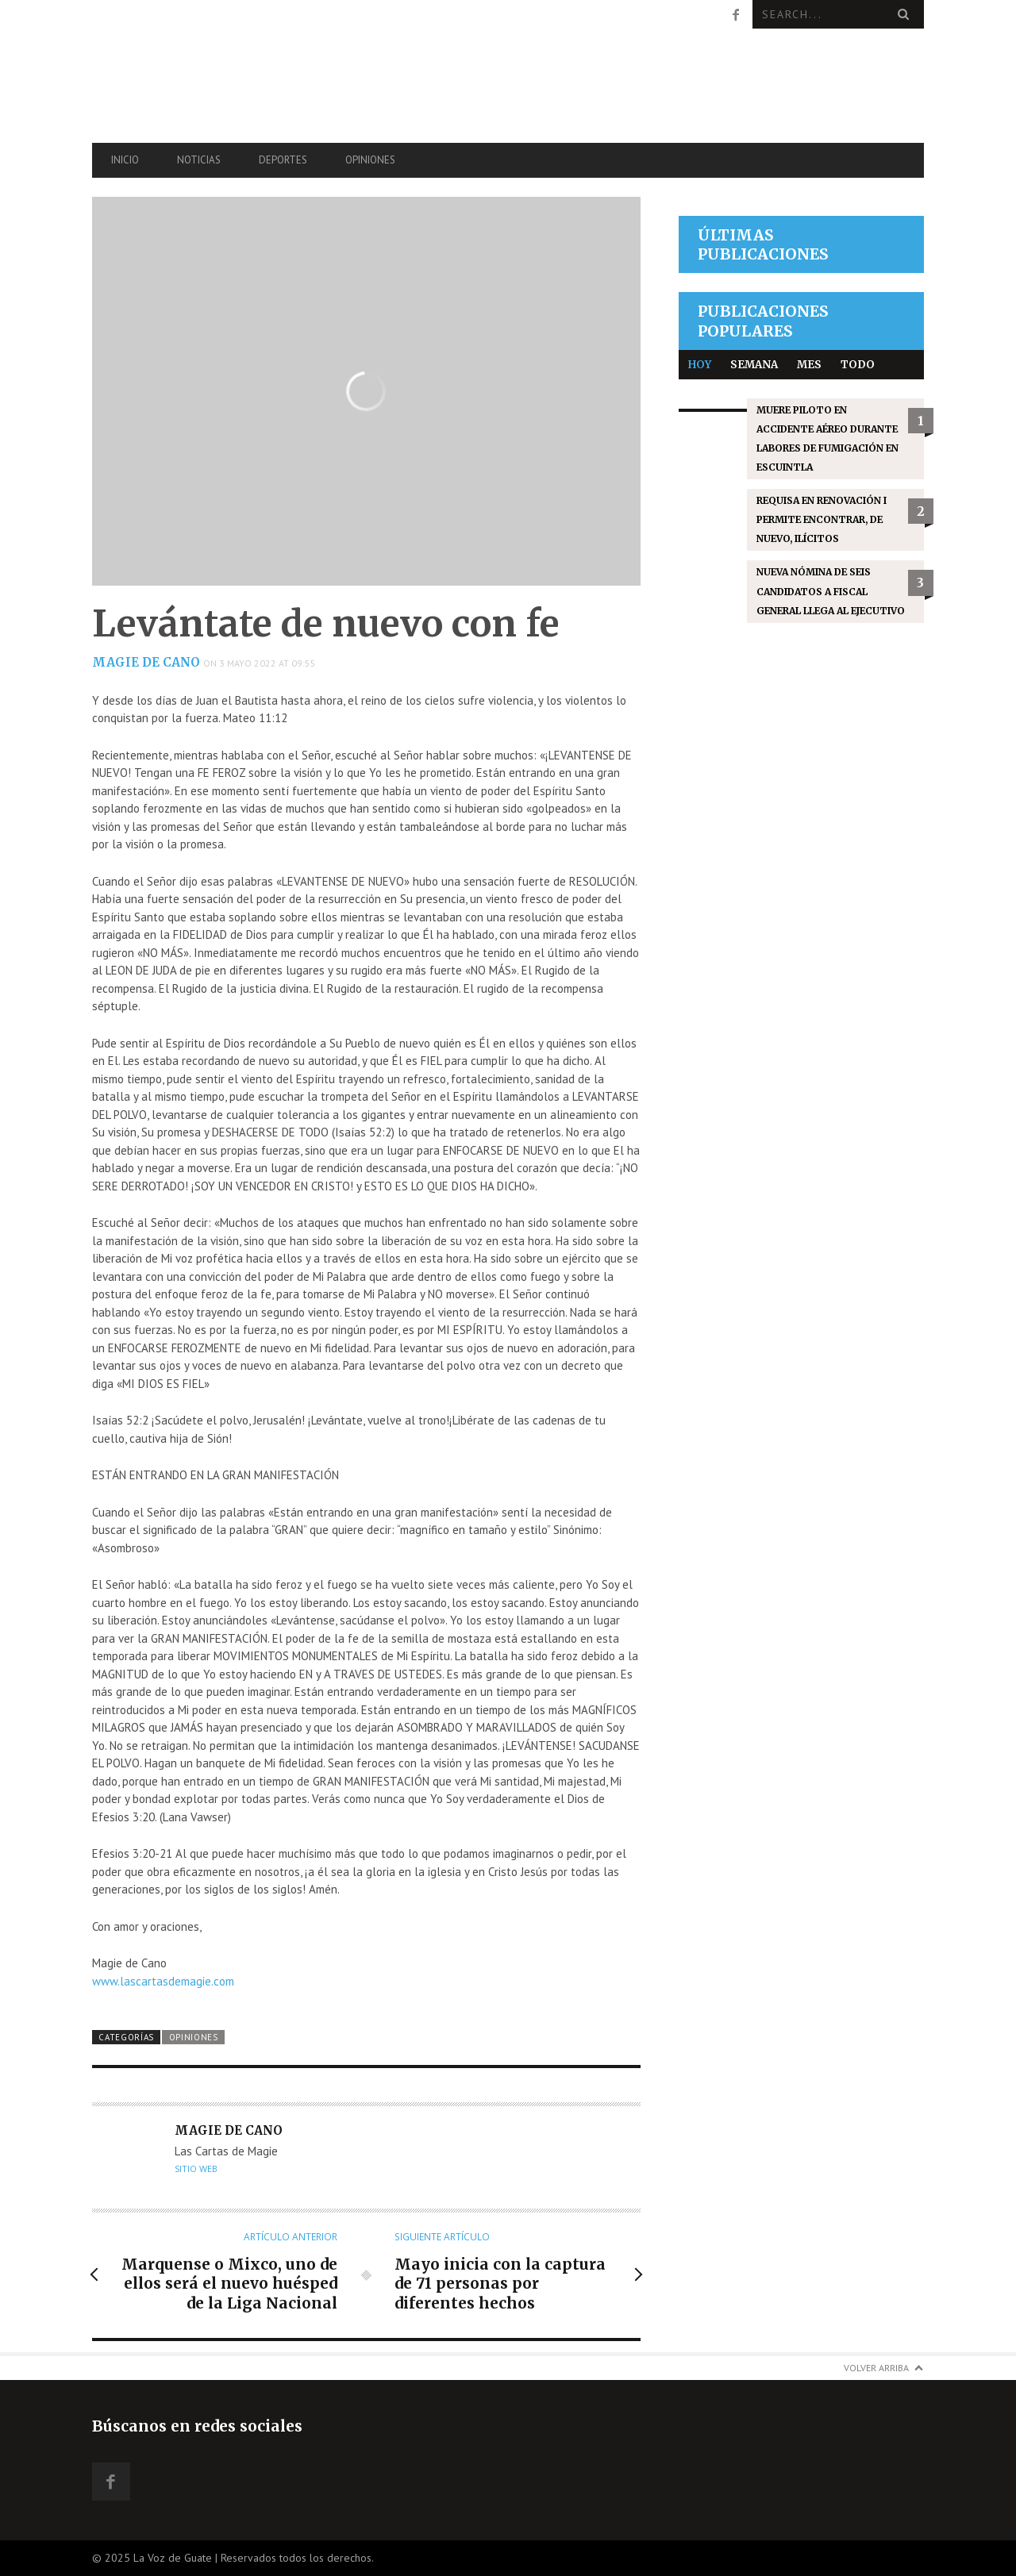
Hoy (699, 364)
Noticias (199, 160)
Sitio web (196, 2169)
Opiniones (370, 160)
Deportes (283, 160)
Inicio (125, 160)
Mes (809, 364)
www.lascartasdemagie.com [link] (163, 1981)
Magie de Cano (146, 662)
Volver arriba (876, 2368)
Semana (754, 364)
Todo (858, 364)
